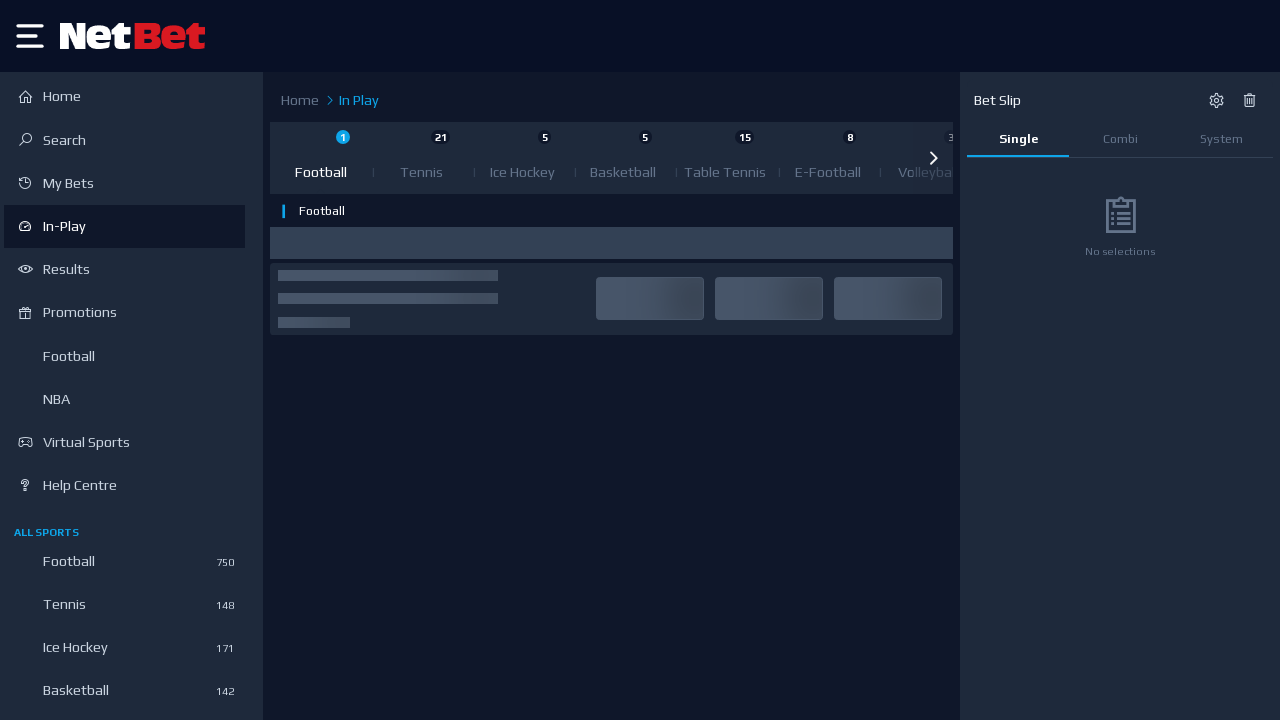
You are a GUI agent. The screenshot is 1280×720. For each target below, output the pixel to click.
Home (300, 100)
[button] (933, 158)
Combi (1120, 138)
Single (1018, 138)
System (1221, 138)
